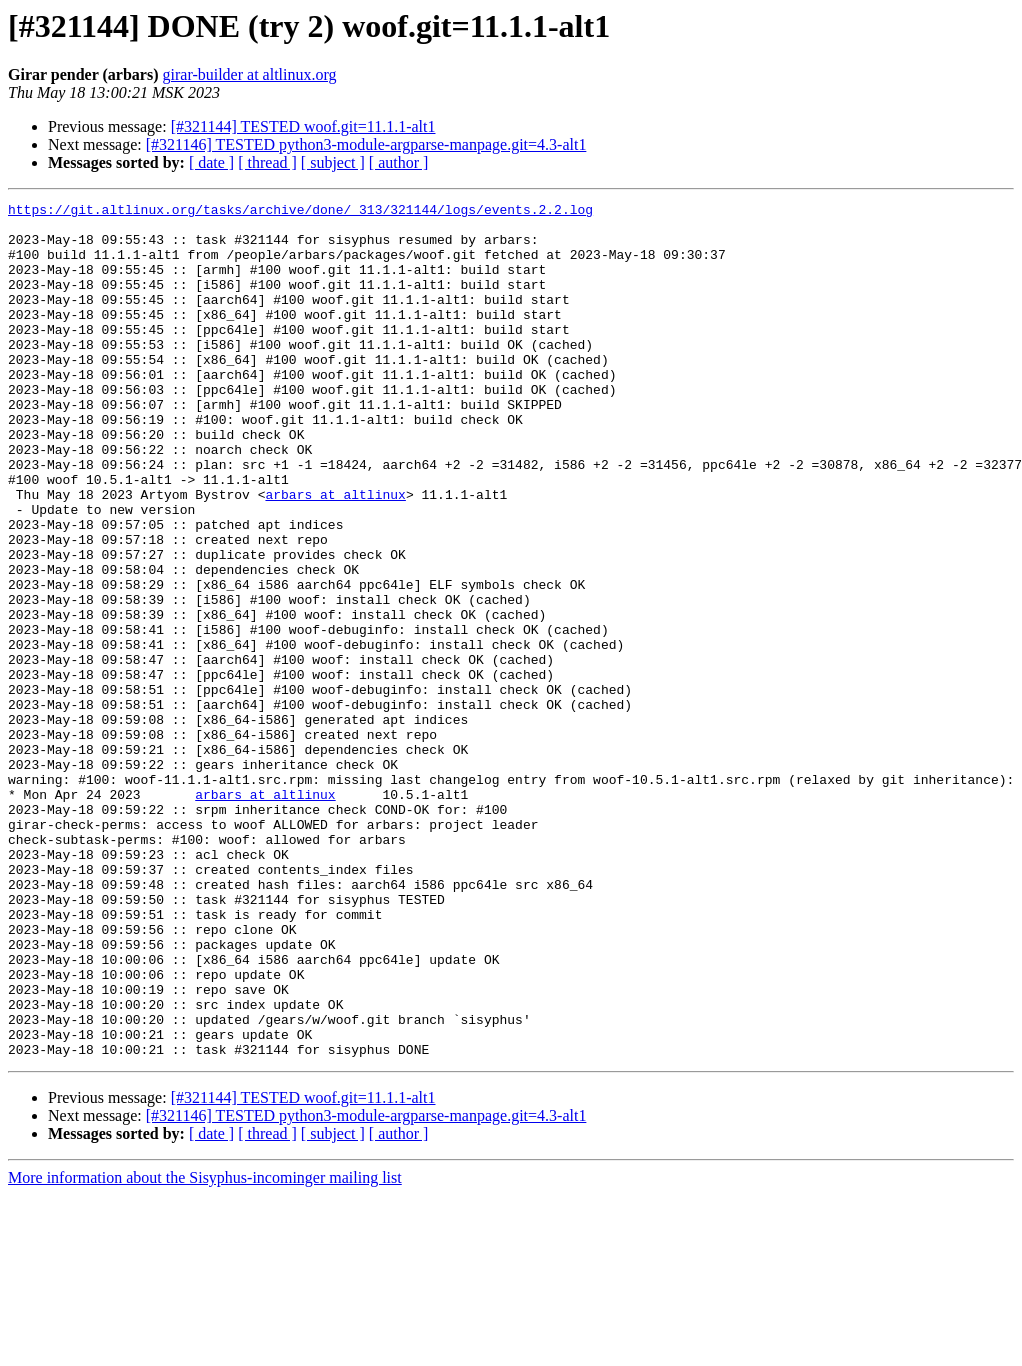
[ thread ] (267, 162)
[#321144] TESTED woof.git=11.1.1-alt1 (303, 126)
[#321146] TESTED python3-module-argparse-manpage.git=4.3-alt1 (366, 144)
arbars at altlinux (335, 554)
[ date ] (211, 162)
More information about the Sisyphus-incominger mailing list (205, 1348)
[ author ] (399, 162)
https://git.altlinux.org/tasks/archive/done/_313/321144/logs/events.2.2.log (300, 212)
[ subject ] (333, 162)
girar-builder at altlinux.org (250, 74)
